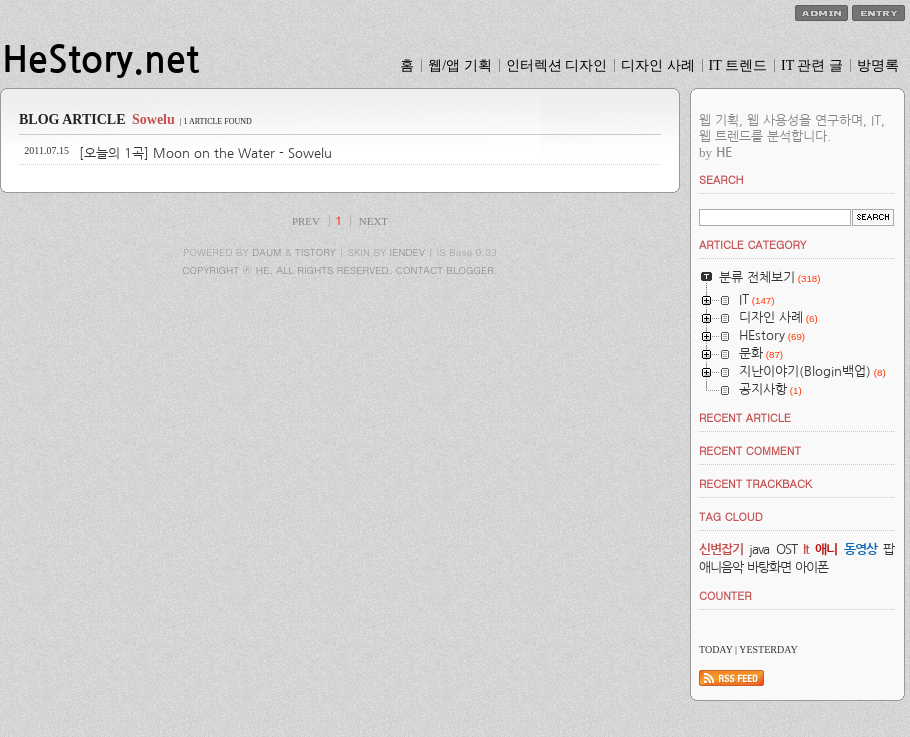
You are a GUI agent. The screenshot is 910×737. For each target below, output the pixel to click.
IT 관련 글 (812, 65)
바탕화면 (769, 567)
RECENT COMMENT (750, 450)
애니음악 (721, 567)
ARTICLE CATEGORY (752, 244)
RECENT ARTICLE (745, 417)
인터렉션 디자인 (557, 65)
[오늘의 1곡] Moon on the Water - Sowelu (205, 153)
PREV (306, 221)
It (806, 549)
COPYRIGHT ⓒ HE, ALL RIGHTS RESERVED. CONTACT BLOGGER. (340, 270)
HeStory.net (100, 60)
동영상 (860, 549)
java (759, 549)
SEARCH (721, 179)
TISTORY (315, 252)
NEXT (373, 221)
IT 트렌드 (738, 65)
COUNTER (725, 595)
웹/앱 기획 (459, 65)
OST (786, 549)
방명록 (878, 65)
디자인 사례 (658, 65)
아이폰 (811, 567)
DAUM (266, 252)
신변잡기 (721, 549)
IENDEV (407, 252)
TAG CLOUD (731, 516)
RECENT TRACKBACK (755, 483)
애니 (826, 549)
